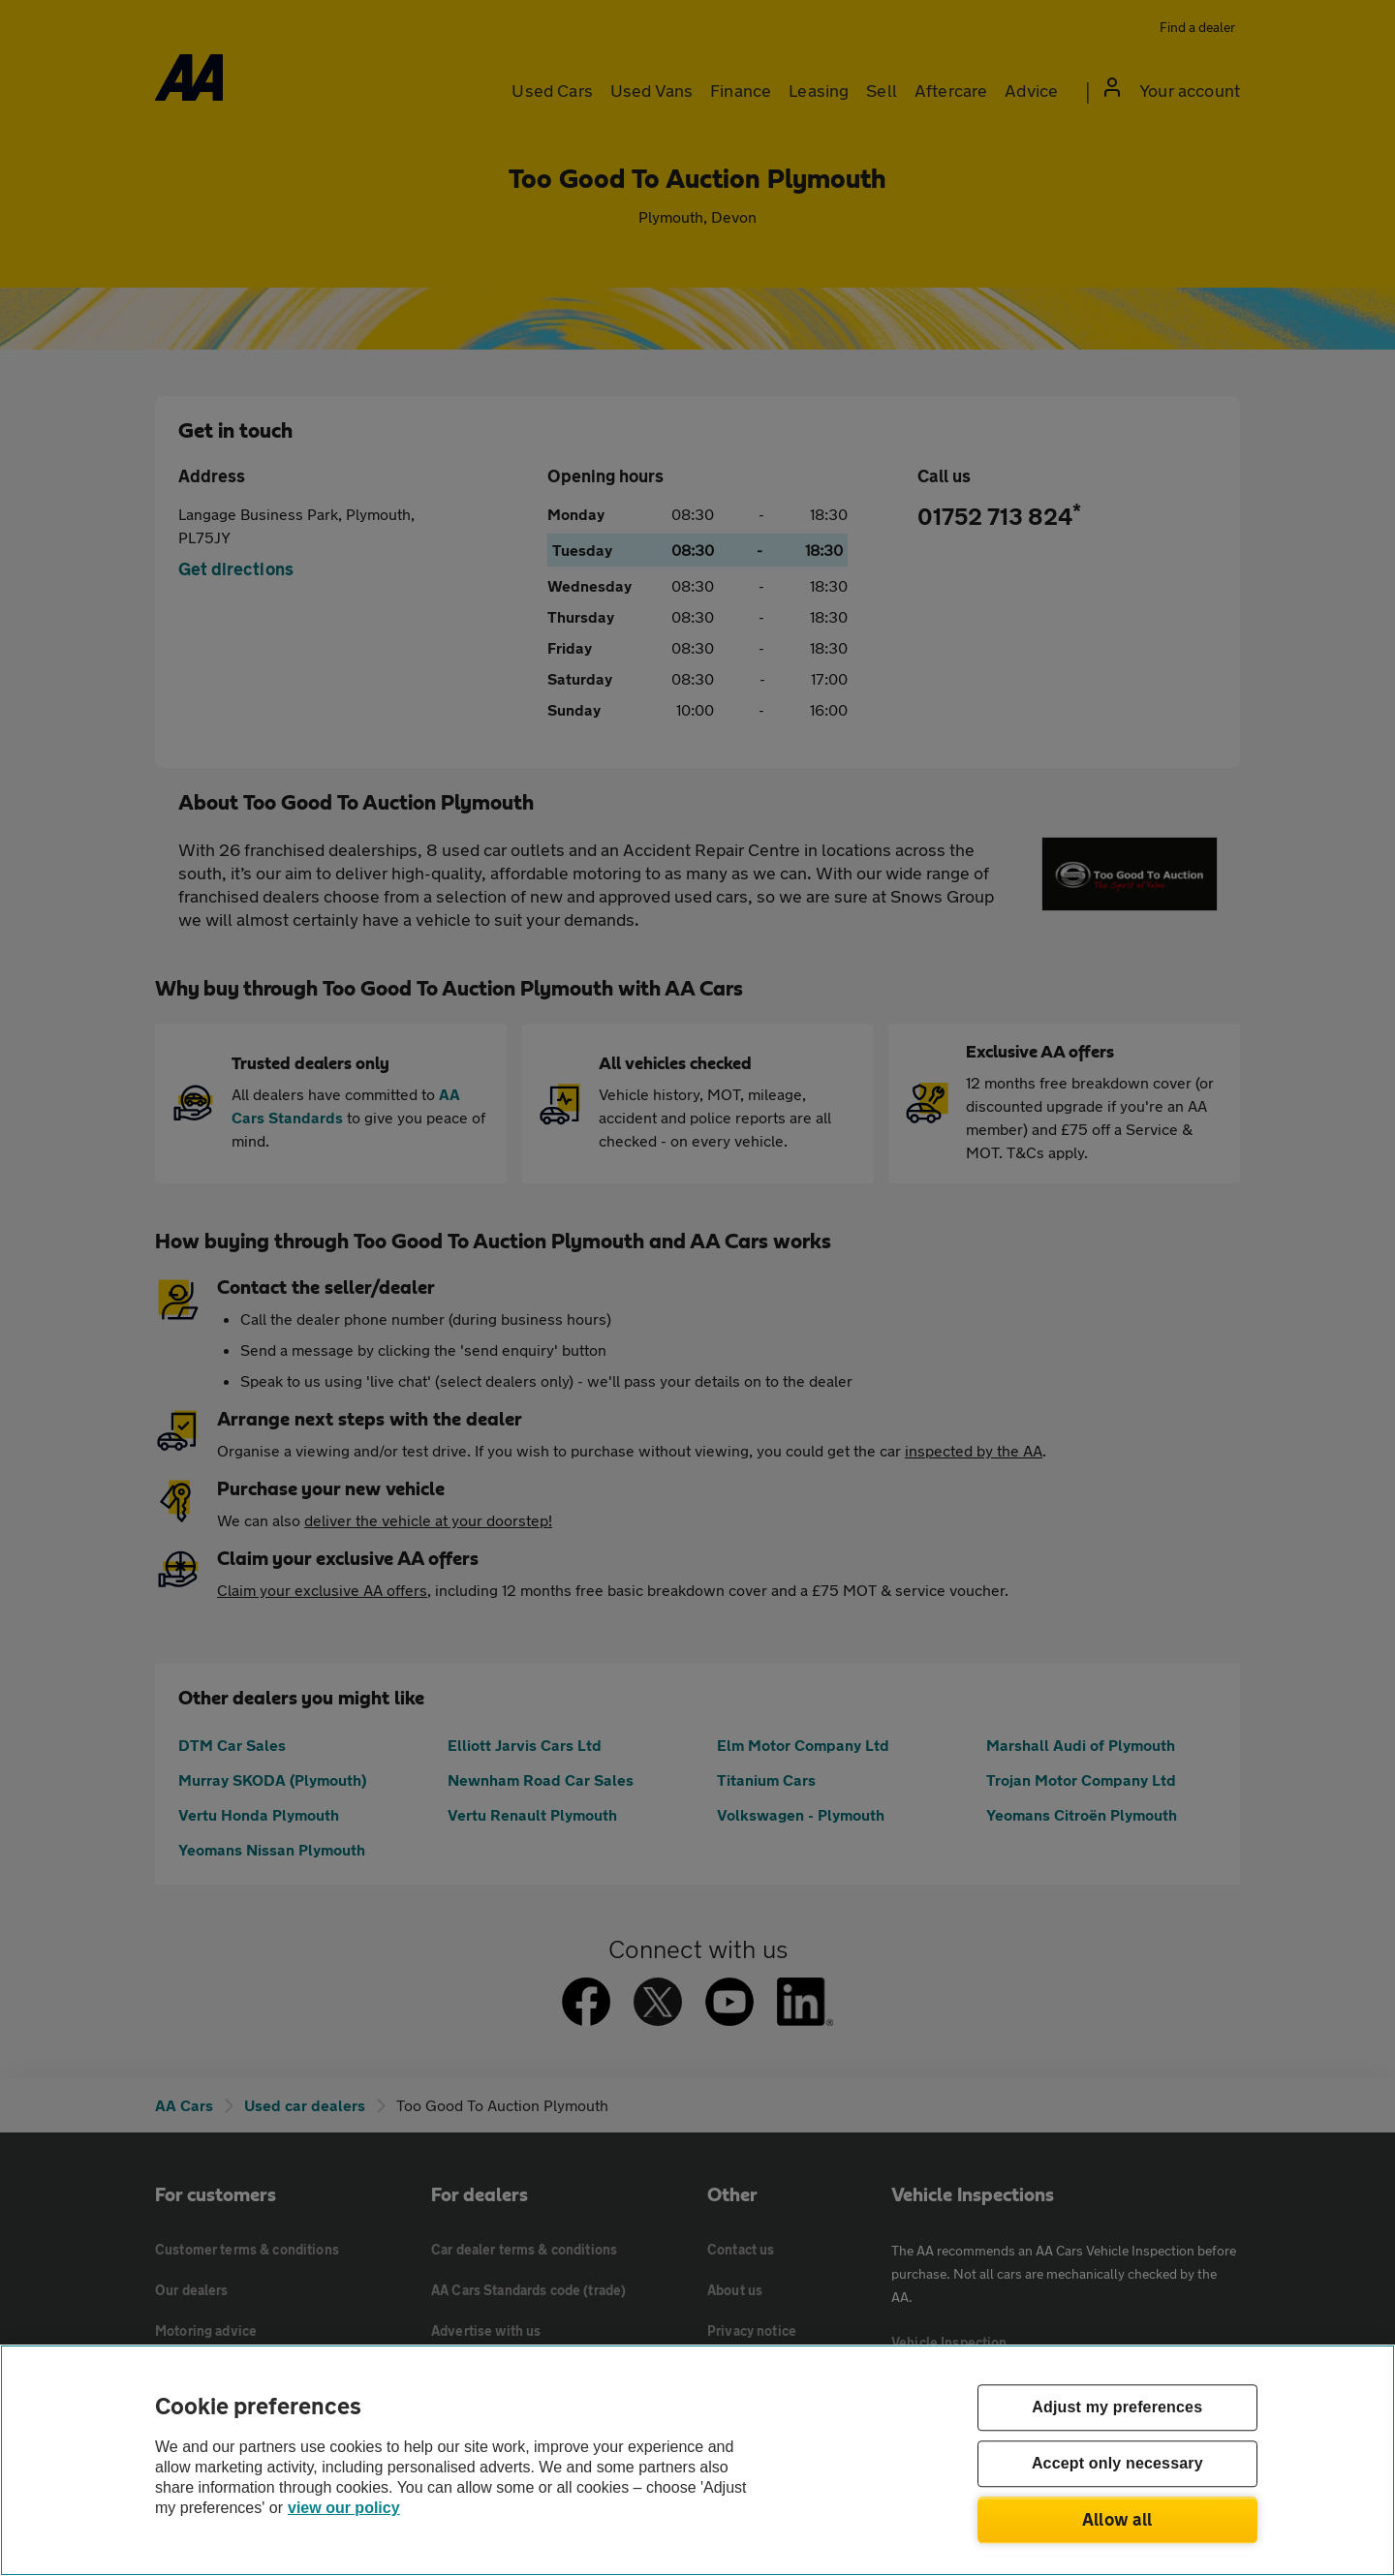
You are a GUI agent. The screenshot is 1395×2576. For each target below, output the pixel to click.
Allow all (1117, 2519)
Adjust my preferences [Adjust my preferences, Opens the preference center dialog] (1117, 2408)
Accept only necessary (1117, 2464)
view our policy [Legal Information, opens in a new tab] (344, 2507)
